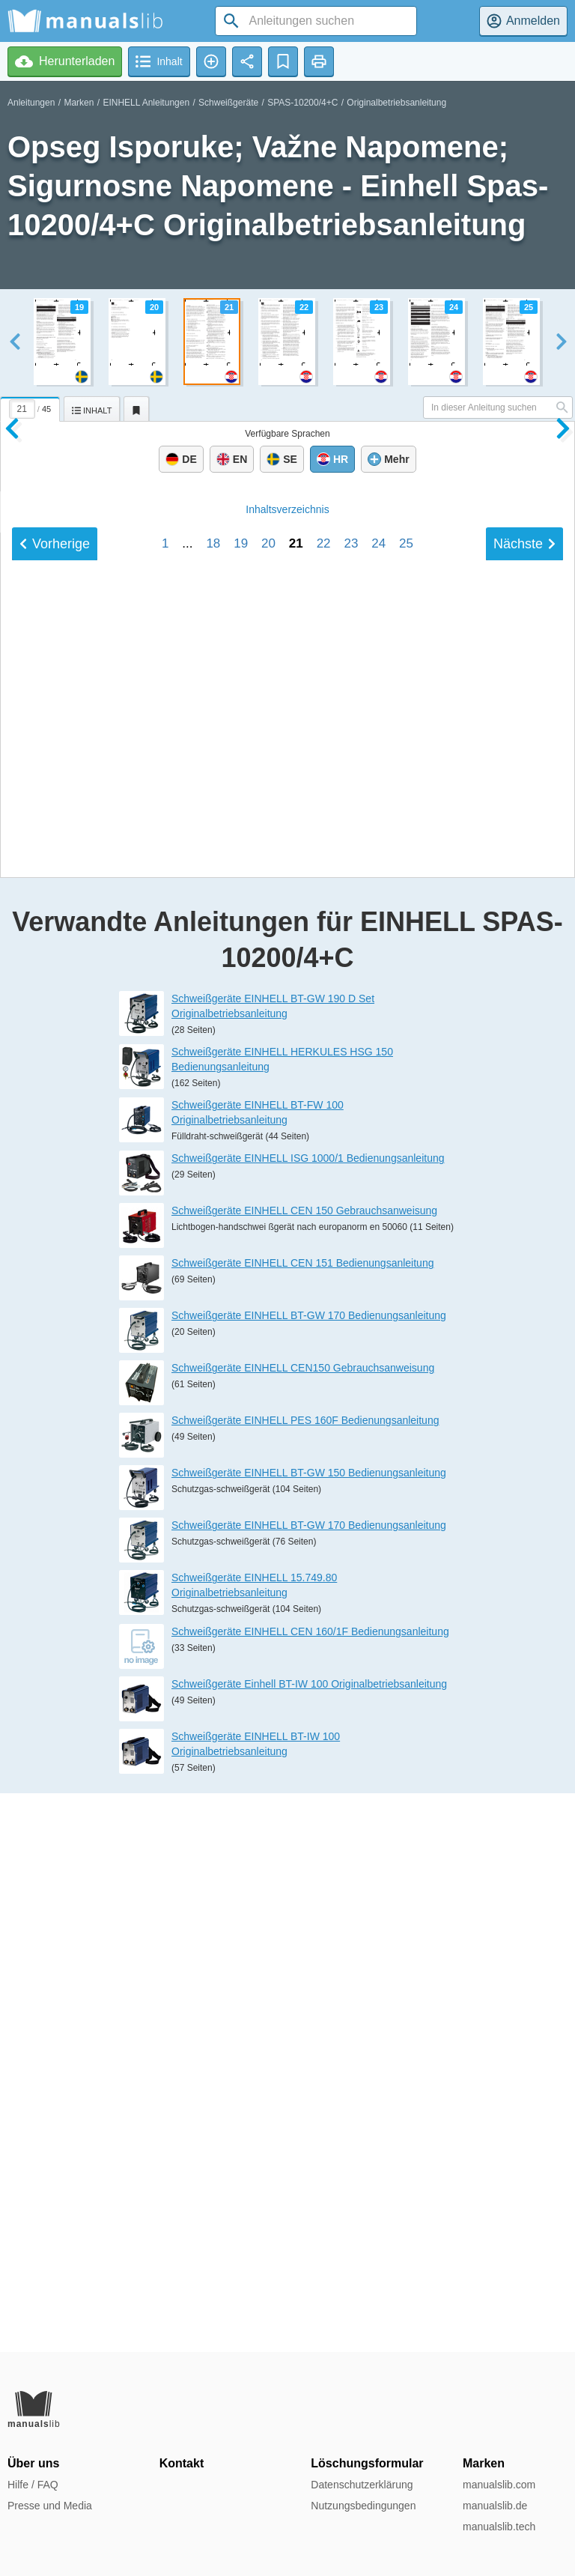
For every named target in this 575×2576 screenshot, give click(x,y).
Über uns (33, 2463)
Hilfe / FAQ (32, 2485)
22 (324, 1340)
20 (268, 1340)
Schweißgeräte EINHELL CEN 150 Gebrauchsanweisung (304, 1770)
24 (378, 1340)
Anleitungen (31, 102)
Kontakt (181, 2463)
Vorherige (54, 1340)
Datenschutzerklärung (362, 2485)
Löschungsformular (367, 2463)
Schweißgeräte (228, 102)
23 (351, 1340)
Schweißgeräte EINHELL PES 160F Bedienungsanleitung (305, 1980)
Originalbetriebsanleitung (396, 102)
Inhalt (287, 1306)
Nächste (524, 1340)
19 (241, 1340)
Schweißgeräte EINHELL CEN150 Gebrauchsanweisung (302, 1927)
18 (213, 1340)
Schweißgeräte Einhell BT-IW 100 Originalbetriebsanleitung (309, 2243)
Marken (79, 102)
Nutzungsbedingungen (363, 2506)
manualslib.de (495, 2506)
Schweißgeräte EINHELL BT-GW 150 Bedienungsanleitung (308, 2032)
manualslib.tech (499, 2527)
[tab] (32, 406)
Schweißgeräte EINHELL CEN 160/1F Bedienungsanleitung (310, 2190)
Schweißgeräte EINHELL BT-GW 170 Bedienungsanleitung (308, 1875)
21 (296, 1340)
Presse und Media (49, 2506)
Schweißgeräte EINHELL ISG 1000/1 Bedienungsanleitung (308, 1718)
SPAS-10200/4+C (302, 102)
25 (406, 1340)
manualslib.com (499, 2485)
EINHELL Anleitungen (146, 102)
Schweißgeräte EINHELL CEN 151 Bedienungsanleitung (302, 1822)
